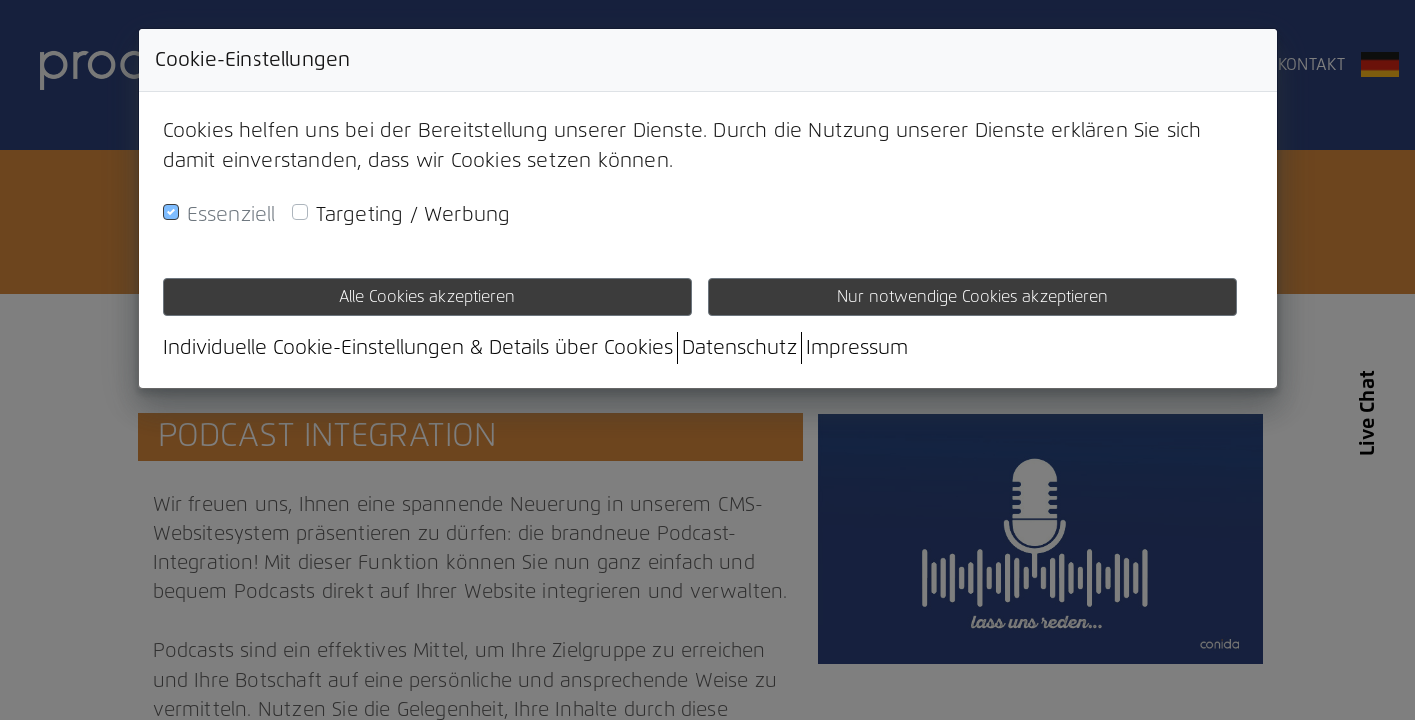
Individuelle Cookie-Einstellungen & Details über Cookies (418, 348)
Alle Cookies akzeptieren (427, 297)
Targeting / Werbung (413, 215)
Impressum (857, 348)
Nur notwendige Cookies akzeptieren (972, 297)
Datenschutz (739, 348)
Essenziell (231, 215)
